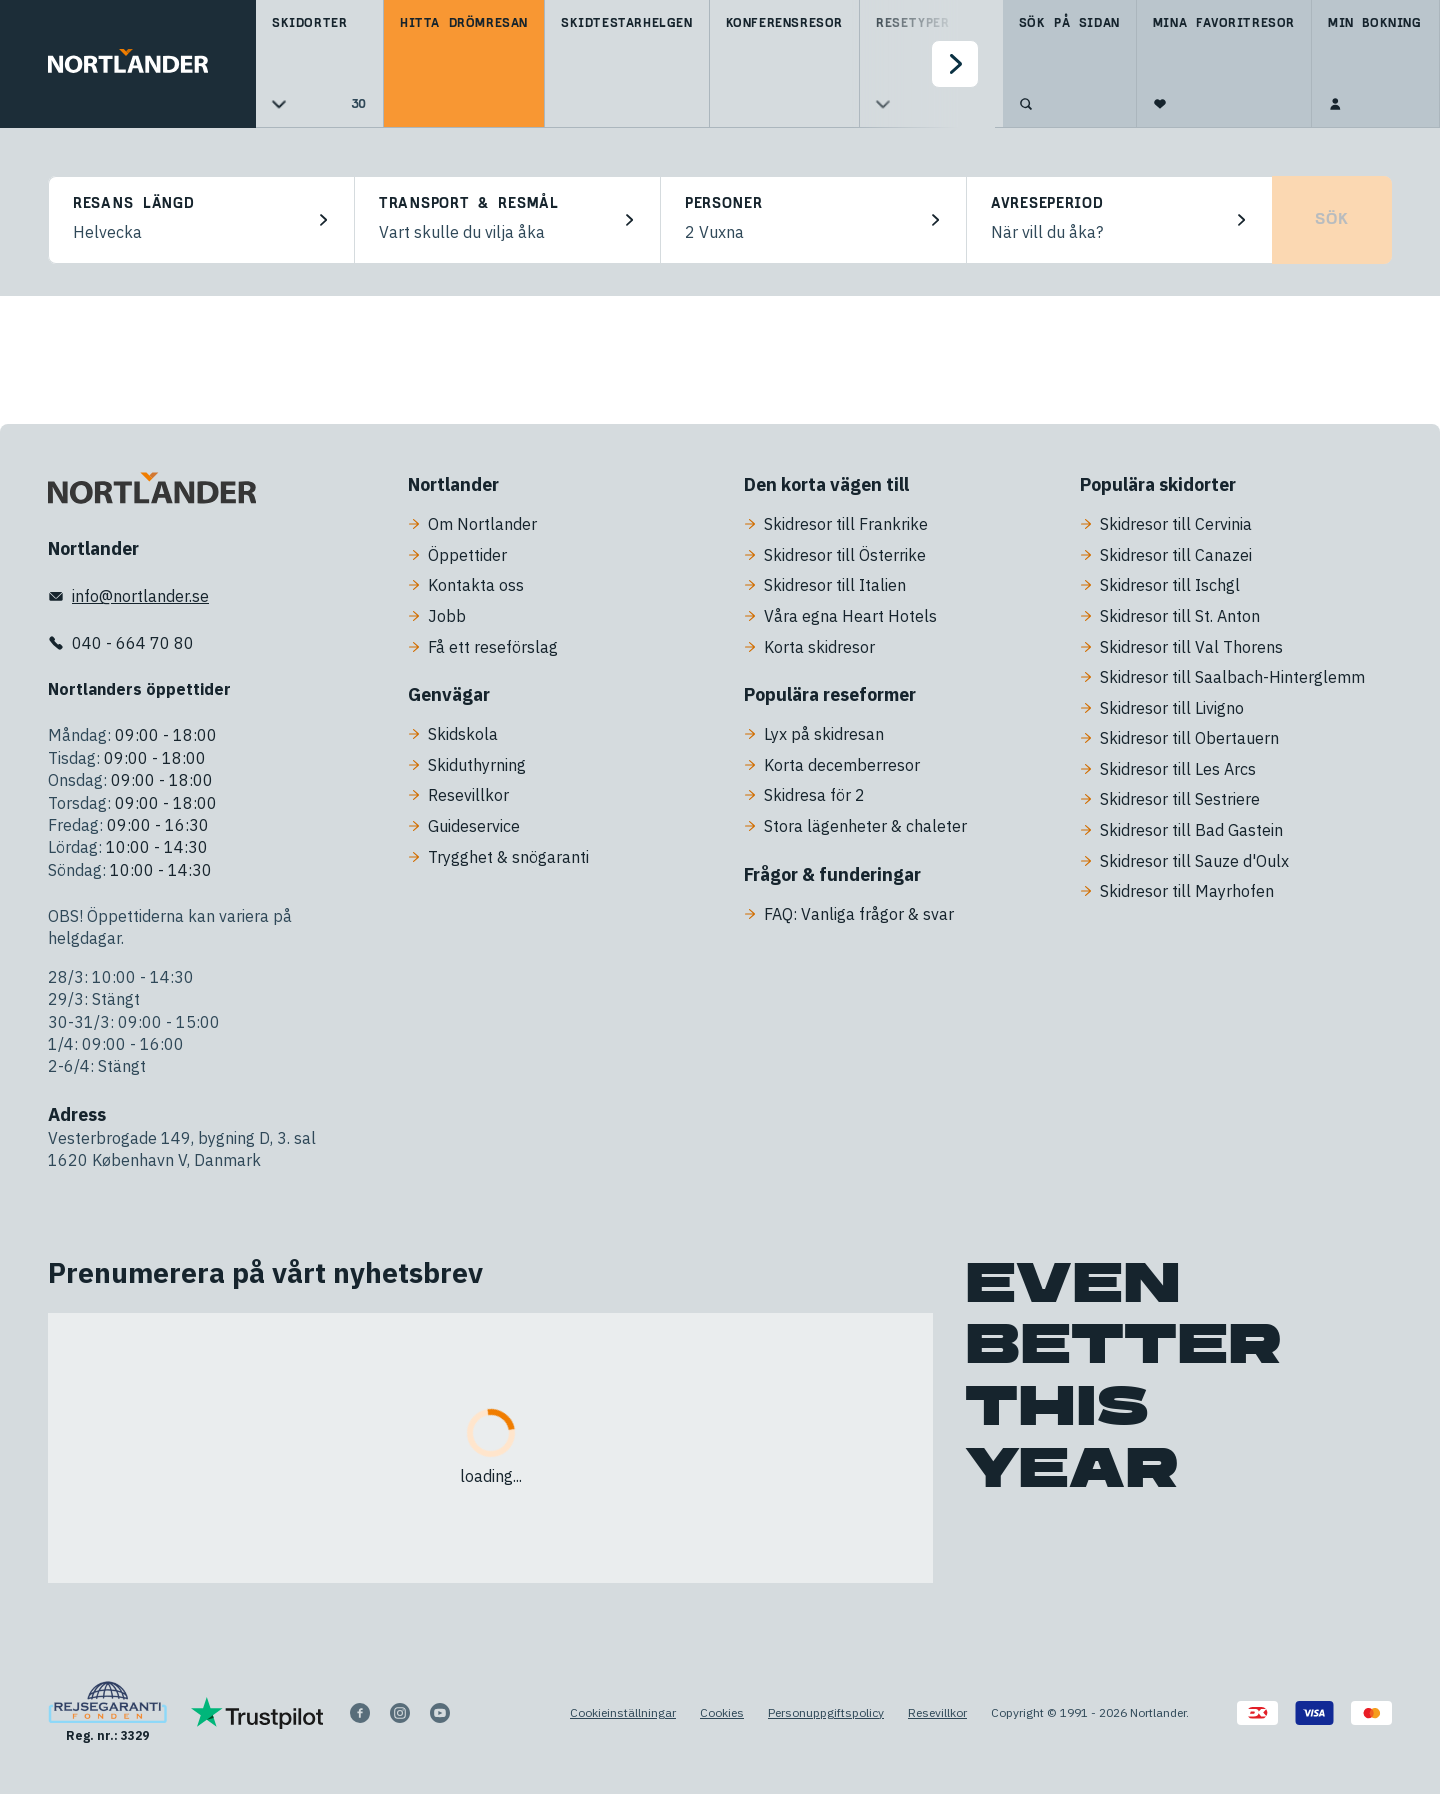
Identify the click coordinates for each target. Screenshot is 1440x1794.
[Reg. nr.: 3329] (107, 1712)
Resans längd (133, 204)
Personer (724, 204)
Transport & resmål (469, 204)
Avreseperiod (1047, 204)
